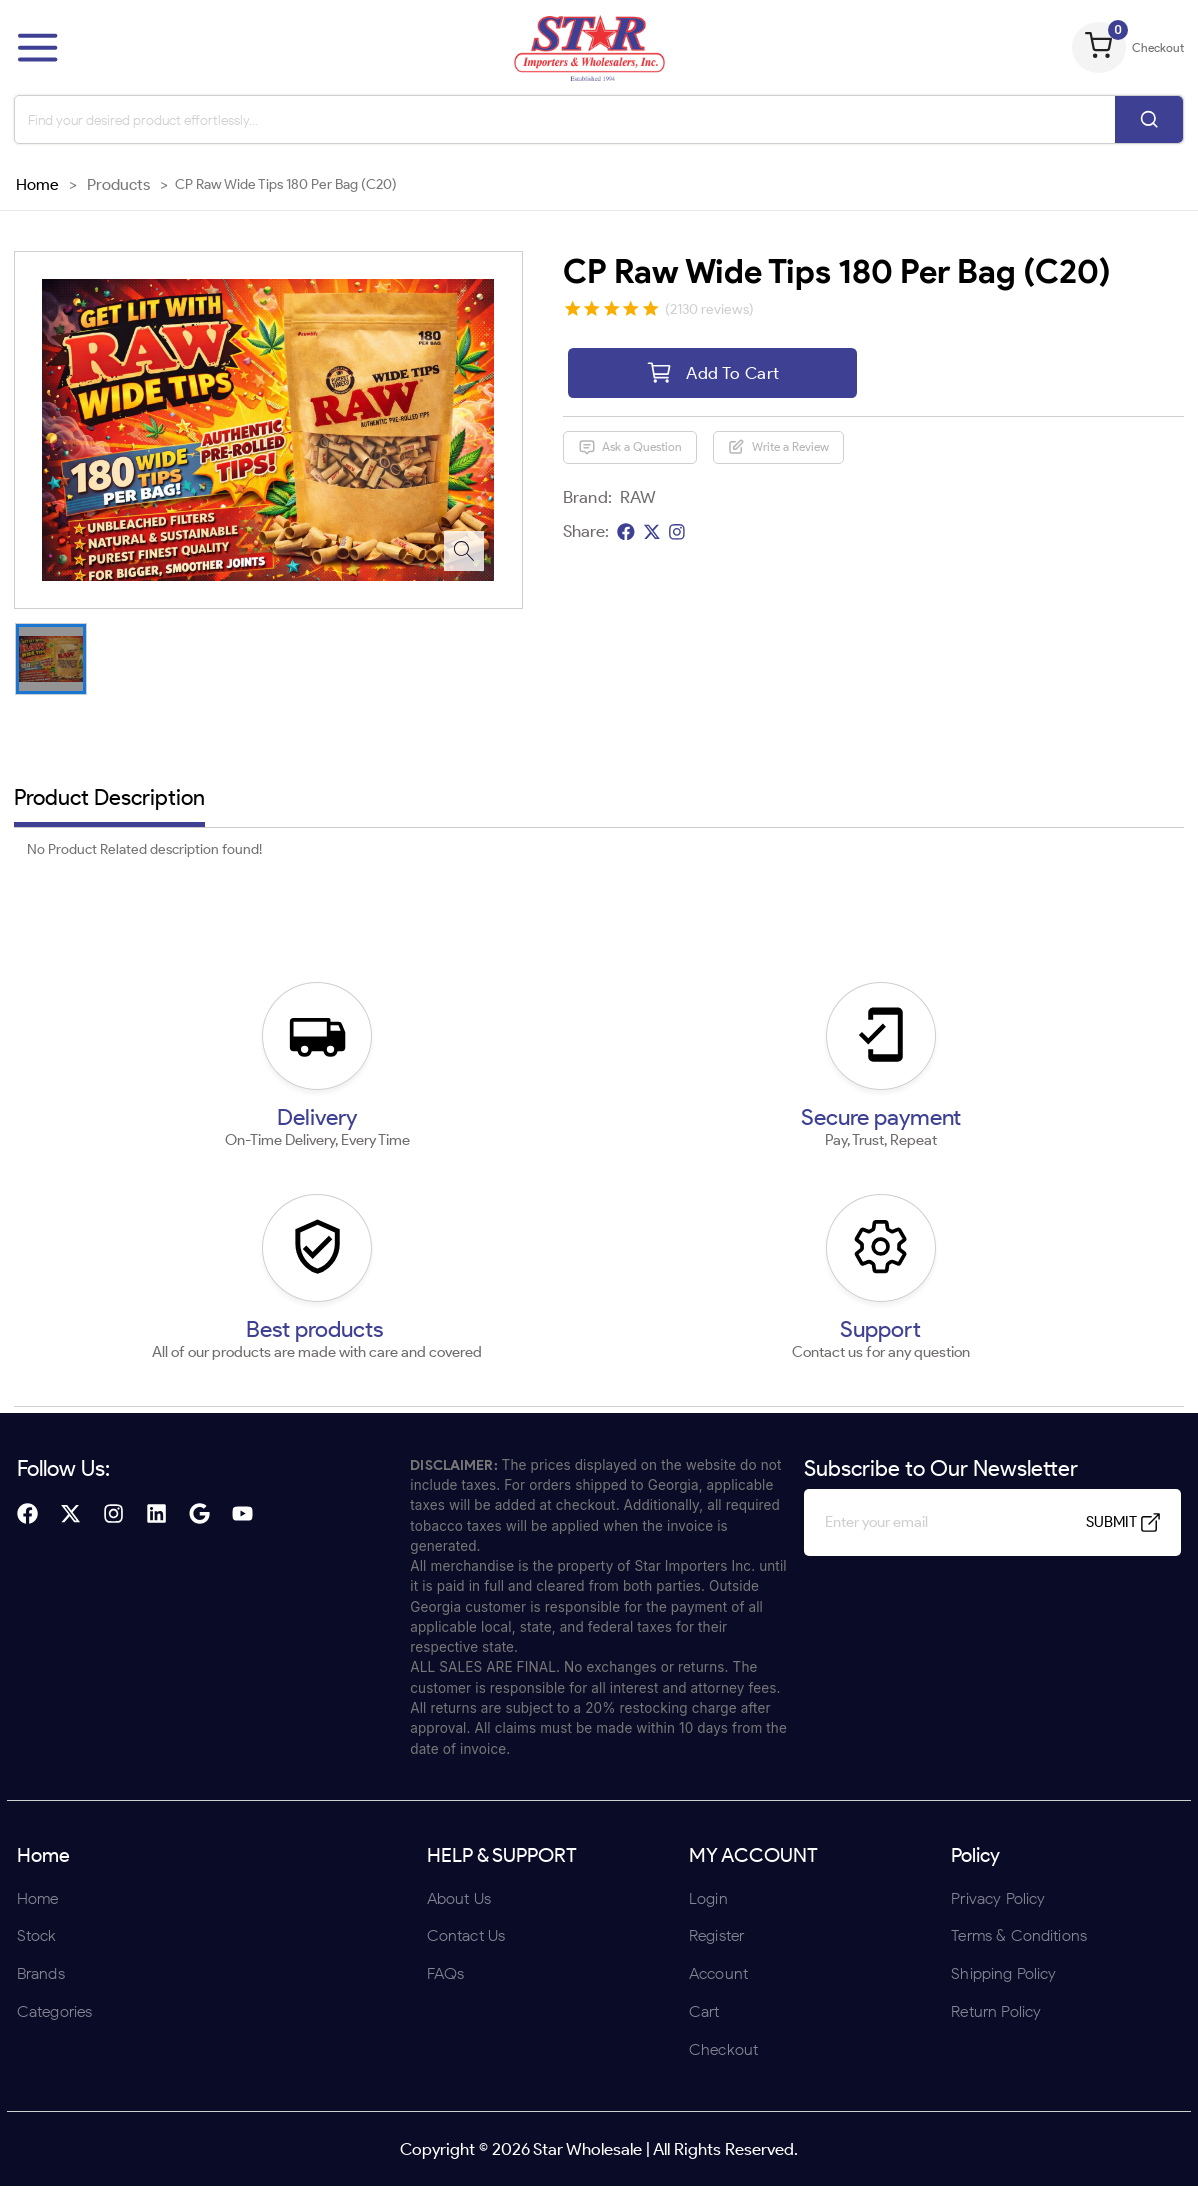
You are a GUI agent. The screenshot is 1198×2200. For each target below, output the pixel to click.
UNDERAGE (706, 1230)
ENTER (492, 1230)
